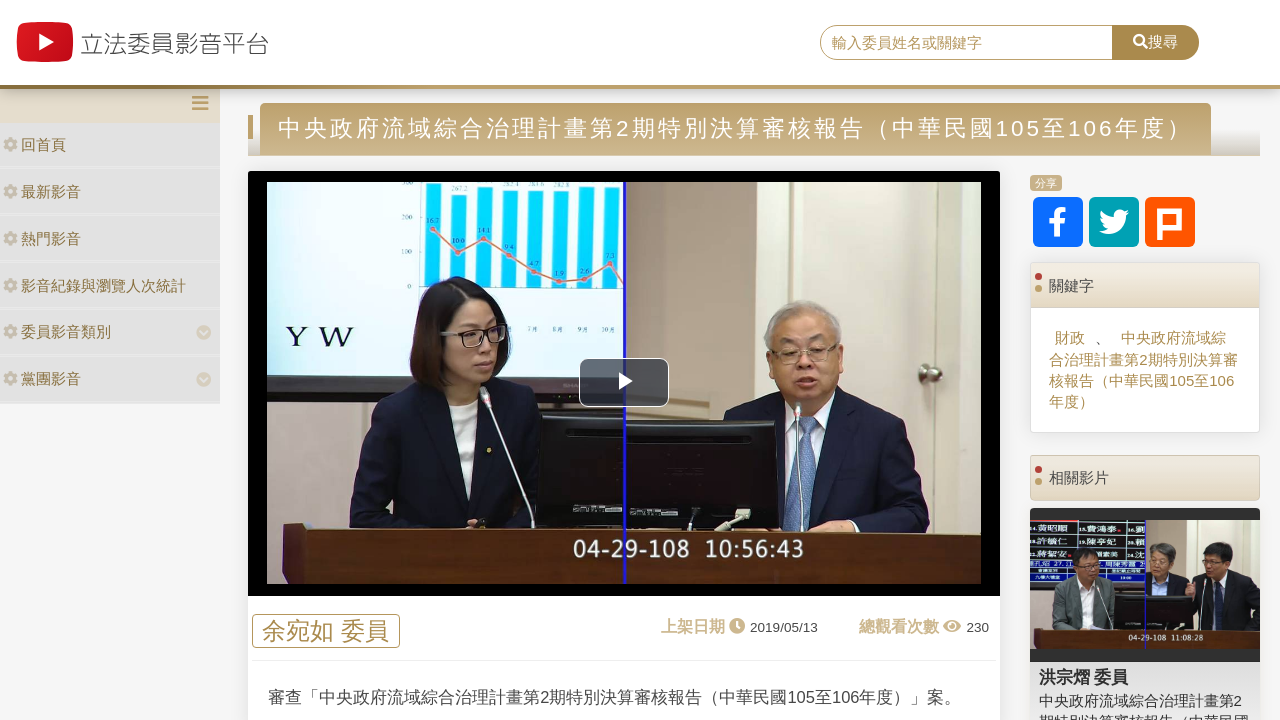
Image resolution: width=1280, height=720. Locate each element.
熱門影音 (42, 238)
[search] (966, 43)
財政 (1070, 337)
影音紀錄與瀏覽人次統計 (94, 285)
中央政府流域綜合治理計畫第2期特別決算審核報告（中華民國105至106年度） (1143, 369)
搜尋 (1155, 41)
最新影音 (42, 191)
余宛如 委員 (325, 631)
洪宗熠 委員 (1084, 677)
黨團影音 (42, 378)
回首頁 (34, 144)
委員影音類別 (57, 331)
